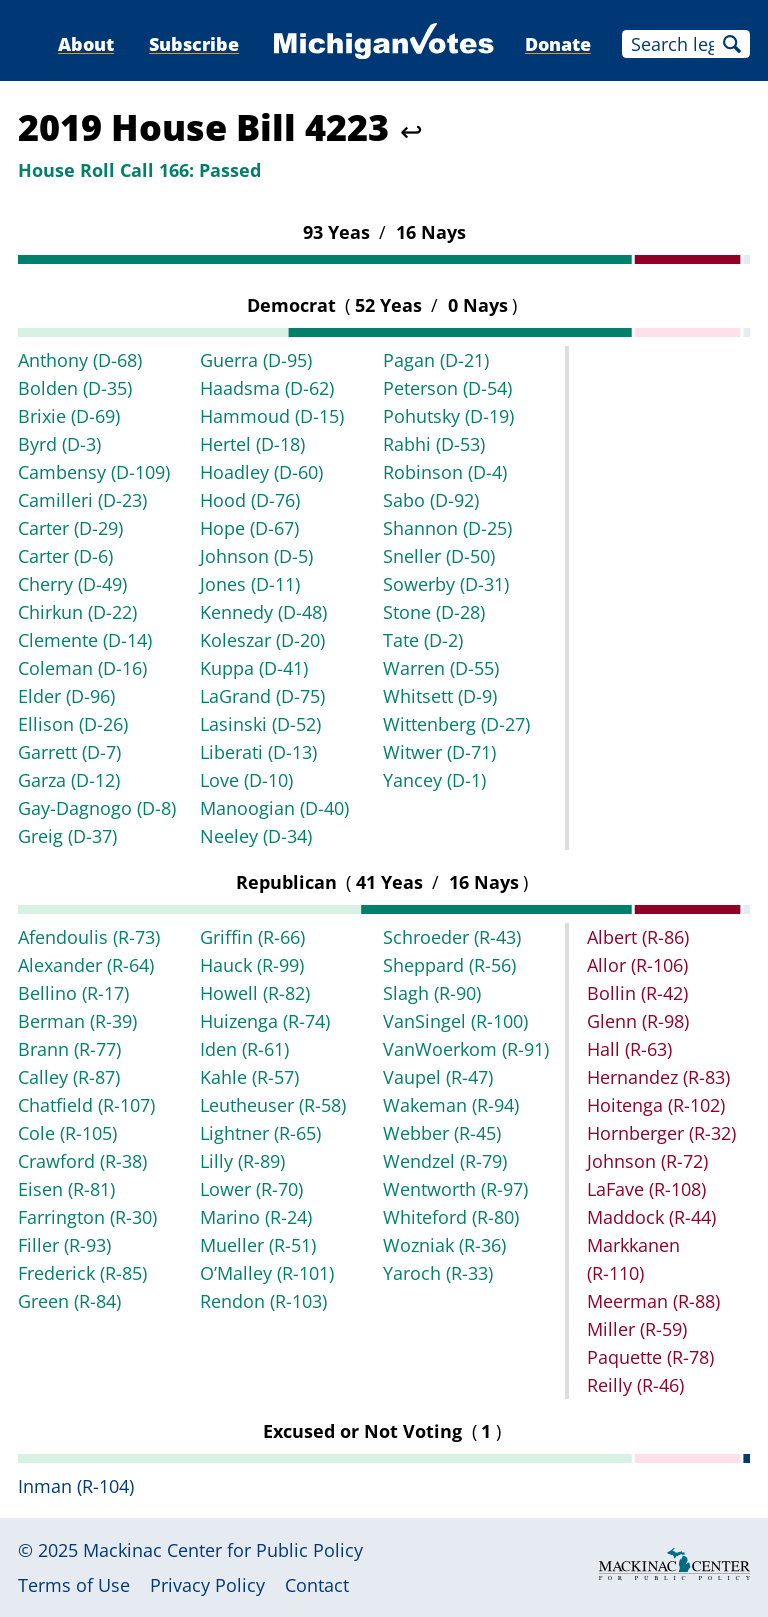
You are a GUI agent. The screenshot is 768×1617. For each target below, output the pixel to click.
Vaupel (438, 1077)
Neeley (256, 836)
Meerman (653, 1301)
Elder (66, 696)
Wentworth (455, 1189)
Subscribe (194, 44)
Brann (69, 1049)
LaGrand (262, 696)
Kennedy (263, 612)
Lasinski (260, 724)
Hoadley (261, 472)
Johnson (256, 556)
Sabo (431, 500)
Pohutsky (448, 416)
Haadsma (267, 388)
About (86, 44)
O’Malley (267, 1273)
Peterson (447, 388)
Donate (558, 44)
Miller (637, 1329)
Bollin (637, 993)
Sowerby (446, 584)
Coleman (82, 668)
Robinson (445, 472)
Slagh (432, 993)
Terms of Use (74, 1585)
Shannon (447, 528)
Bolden (75, 388)
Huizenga (265, 1021)
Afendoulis (89, 937)
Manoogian (274, 808)
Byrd (59, 444)
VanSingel (455, 1021)
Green (69, 1301)
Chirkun (77, 612)
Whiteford (451, 1217)
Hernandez (658, 1077)
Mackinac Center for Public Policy (223, 1550)
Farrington (87, 1217)
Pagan (436, 360)
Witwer (439, 752)
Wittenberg (456, 724)
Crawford (82, 1161)
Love (246, 780)
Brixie (69, 416)
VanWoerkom (466, 1049)
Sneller (439, 556)
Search (732, 44)
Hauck (252, 965)
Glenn (638, 1021)
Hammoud (272, 416)
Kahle (249, 1077)
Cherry (72, 584)
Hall (629, 1049)
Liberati (258, 752)
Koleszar (262, 640)
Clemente (85, 640)
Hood (250, 500)
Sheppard (449, 965)
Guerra (256, 360)
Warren (441, 668)
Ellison (73, 724)
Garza (69, 780)
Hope (249, 528)
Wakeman (451, 1105)
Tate (423, 640)
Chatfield (86, 1105)
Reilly (635, 1385)
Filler (64, 1245)
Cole (67, 1133)
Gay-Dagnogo (97, 808)
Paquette (650, 1357)
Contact (317, 1585)
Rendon (263, 1301)
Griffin (252, 937)
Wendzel (445, 1161)
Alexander (86, 965)
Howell (255, 993)
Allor (637, 965)
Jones (250, 584)
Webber (442, 1133)
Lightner (260, 1133)
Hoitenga (656, 1105)
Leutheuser (273, 1105)
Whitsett (440, 696)
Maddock (651, 1217)
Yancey (434, 780)
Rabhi (434, 444)
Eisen (66, 1189)
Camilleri (82, 500)
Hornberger (661, 1133)
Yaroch (438, 1273)
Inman (76, 1486)
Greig (67, 836)
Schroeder (452, 937)
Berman (77, 1021)
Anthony (80, 360)
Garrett (69, 752)
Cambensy (94, 472)
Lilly (242, 1161)
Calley (69, 1077)
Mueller (258, 1245)
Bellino (73, 993)
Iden (244, 1049)
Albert (638, 937)
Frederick (82, 1273)
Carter (70, 528)
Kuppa (254, 668)
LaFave (646, 1189)
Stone (434, 612)
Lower (251, 1189)
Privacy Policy (207, 1585)
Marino (256, 1217)
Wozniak (444, 1245)
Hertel (252, 444)
